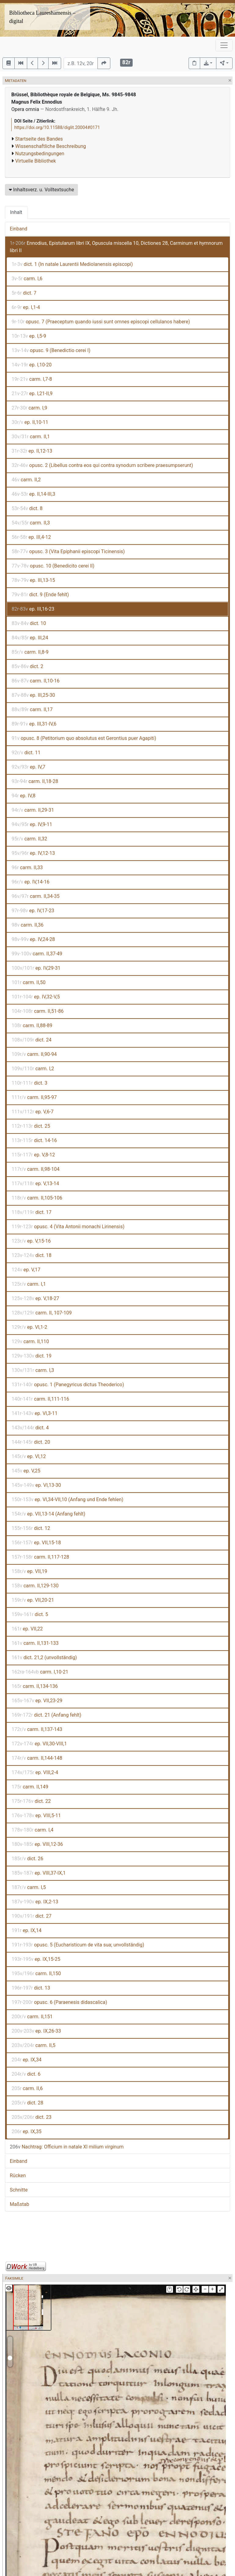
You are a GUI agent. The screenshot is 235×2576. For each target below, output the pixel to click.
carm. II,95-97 (34, 1097)
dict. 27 (31, 1916)
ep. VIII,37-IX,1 (39, 1873)
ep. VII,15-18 (36, 1542)
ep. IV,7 (28, 767)
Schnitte (19, 2190)
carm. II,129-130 (35, 1586)
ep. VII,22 (27, 1629)
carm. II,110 (30, 1341)
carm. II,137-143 (37, 1729)
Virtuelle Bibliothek (35, 161)
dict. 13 (31, 1988)
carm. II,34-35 (36, 896)
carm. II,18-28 (35, 781)
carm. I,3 (33, 1370)
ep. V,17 (26, 1270)
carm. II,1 (31, 436)
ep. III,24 (30, 638)
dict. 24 (31, 1040)
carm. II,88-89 (32, 1025)
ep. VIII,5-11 (36, 1815)
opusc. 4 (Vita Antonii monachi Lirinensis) (68, 1226)
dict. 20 (31, 1442)
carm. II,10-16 (36, 681)
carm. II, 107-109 (42, 1313)
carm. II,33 (27, 867)
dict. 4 (30, 1428)
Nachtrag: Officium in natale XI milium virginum (67, 2147)
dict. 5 (30, 1614)
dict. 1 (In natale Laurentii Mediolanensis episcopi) (72, 264)
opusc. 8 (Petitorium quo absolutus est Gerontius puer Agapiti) (84, 738)
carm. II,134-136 (35, 1686)
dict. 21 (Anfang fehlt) (46, 1715)
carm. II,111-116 (40, 1399)
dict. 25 (31, 1126)
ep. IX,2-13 (35, 1902)
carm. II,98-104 (36, 1169)
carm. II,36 (27, 925)
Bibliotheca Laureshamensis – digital (42, 17)
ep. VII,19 (29, 1571)
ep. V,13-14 (35, 1183)
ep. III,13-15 (33, 580)
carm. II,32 (29, 839)
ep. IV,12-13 (33, 853)
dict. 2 (27, 666)
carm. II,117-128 (40, 1557)
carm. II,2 (26, 480)
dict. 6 (26, 2074)
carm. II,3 (31, 523)
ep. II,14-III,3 (33, 494)
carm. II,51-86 (38, 1011)
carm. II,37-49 (37, 954)
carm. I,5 (29, 1887)
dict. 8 (27, 508)
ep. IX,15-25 (36, 1959)
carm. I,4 (32, 1830)
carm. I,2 (33, 1068)
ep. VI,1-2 (29, 1327)
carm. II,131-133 (35, 1643)
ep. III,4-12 (31, 537)
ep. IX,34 (27, 2060)
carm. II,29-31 (33, 810)
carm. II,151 (32, 2016)
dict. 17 (31, 1212)
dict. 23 (31, 2117)
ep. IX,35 (27, 2131)
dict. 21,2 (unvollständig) (44, 1657)
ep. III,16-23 (33, 609)
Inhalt (16, 212)
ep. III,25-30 (33, 695)
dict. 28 (27, 2103)
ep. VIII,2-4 (35, 1772)
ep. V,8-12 (33, 1155)
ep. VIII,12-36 (37, 1844)
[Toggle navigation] (224, 45)
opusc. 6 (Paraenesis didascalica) (59, 2002)
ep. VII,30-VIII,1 (39, 1744)
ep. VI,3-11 (34, 1413)
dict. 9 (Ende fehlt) (40, 594)
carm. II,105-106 (37, 1198)
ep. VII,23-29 (37, 1700)
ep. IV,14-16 (31, 882)
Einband (18, 229)
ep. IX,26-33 (36, 2031)
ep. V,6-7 (32, 1112)
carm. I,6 (27, 278)
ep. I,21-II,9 (32, 393)
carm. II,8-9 (30, 652)
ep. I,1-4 (26, 307)
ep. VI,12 (29, 1456)
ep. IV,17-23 (33, 910)
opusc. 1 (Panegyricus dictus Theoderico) (68, 1384)
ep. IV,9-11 (32, 824)
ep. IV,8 (23, 796)
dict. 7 (24, 293)
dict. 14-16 (34, 1140)
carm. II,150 (36, 1973)
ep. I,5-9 (29, 336)
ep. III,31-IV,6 (34, 724)
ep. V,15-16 (31, 1241)
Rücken (18, 2175)
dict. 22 (31, 1801)
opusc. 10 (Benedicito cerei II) (53, 566)
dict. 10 (29, 623)
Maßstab (19, 2204)
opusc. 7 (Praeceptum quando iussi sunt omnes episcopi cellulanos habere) (101, 322)
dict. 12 (31, 1528)
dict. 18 (32, 1255)
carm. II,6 (27, 2088)
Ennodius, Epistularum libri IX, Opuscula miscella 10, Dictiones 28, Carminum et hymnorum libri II (116, 246)
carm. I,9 (29, 408)
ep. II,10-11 (30, 422)
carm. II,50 (29, 982)
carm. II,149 (30, 1787)
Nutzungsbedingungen (39, 153)
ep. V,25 (26, 1471)
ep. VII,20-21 (33, 1600)
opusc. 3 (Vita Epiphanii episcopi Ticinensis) (68, 551)
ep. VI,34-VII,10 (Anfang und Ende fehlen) (67, 1499)
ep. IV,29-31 (36, 968)
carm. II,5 (33, 2045)
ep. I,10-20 (32, 365)
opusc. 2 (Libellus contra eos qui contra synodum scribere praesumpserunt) (102, 465)
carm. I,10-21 (40, 1672)
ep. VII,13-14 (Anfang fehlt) (48, 1514)
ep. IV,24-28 (33, 939)
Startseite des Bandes (39, 139)
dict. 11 (26, 752)
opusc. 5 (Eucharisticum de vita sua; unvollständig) (78, 1945)
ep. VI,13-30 (36, 1485)
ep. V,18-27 (35, 1298)
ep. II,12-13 (32, 451)
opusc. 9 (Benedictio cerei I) (51, 350)
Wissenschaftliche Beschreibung (50, 146)
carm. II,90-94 (34, 1054)
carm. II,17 (32, 709)
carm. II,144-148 (37, 1758)
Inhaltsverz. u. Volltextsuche (41, 190)
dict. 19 (32, 1356)
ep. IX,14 (27, 1930)
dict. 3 (29, 1083)
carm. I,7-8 (32, 379)
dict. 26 (27, 1858)
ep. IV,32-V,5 (36, 997)
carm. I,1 (29, 1284)
